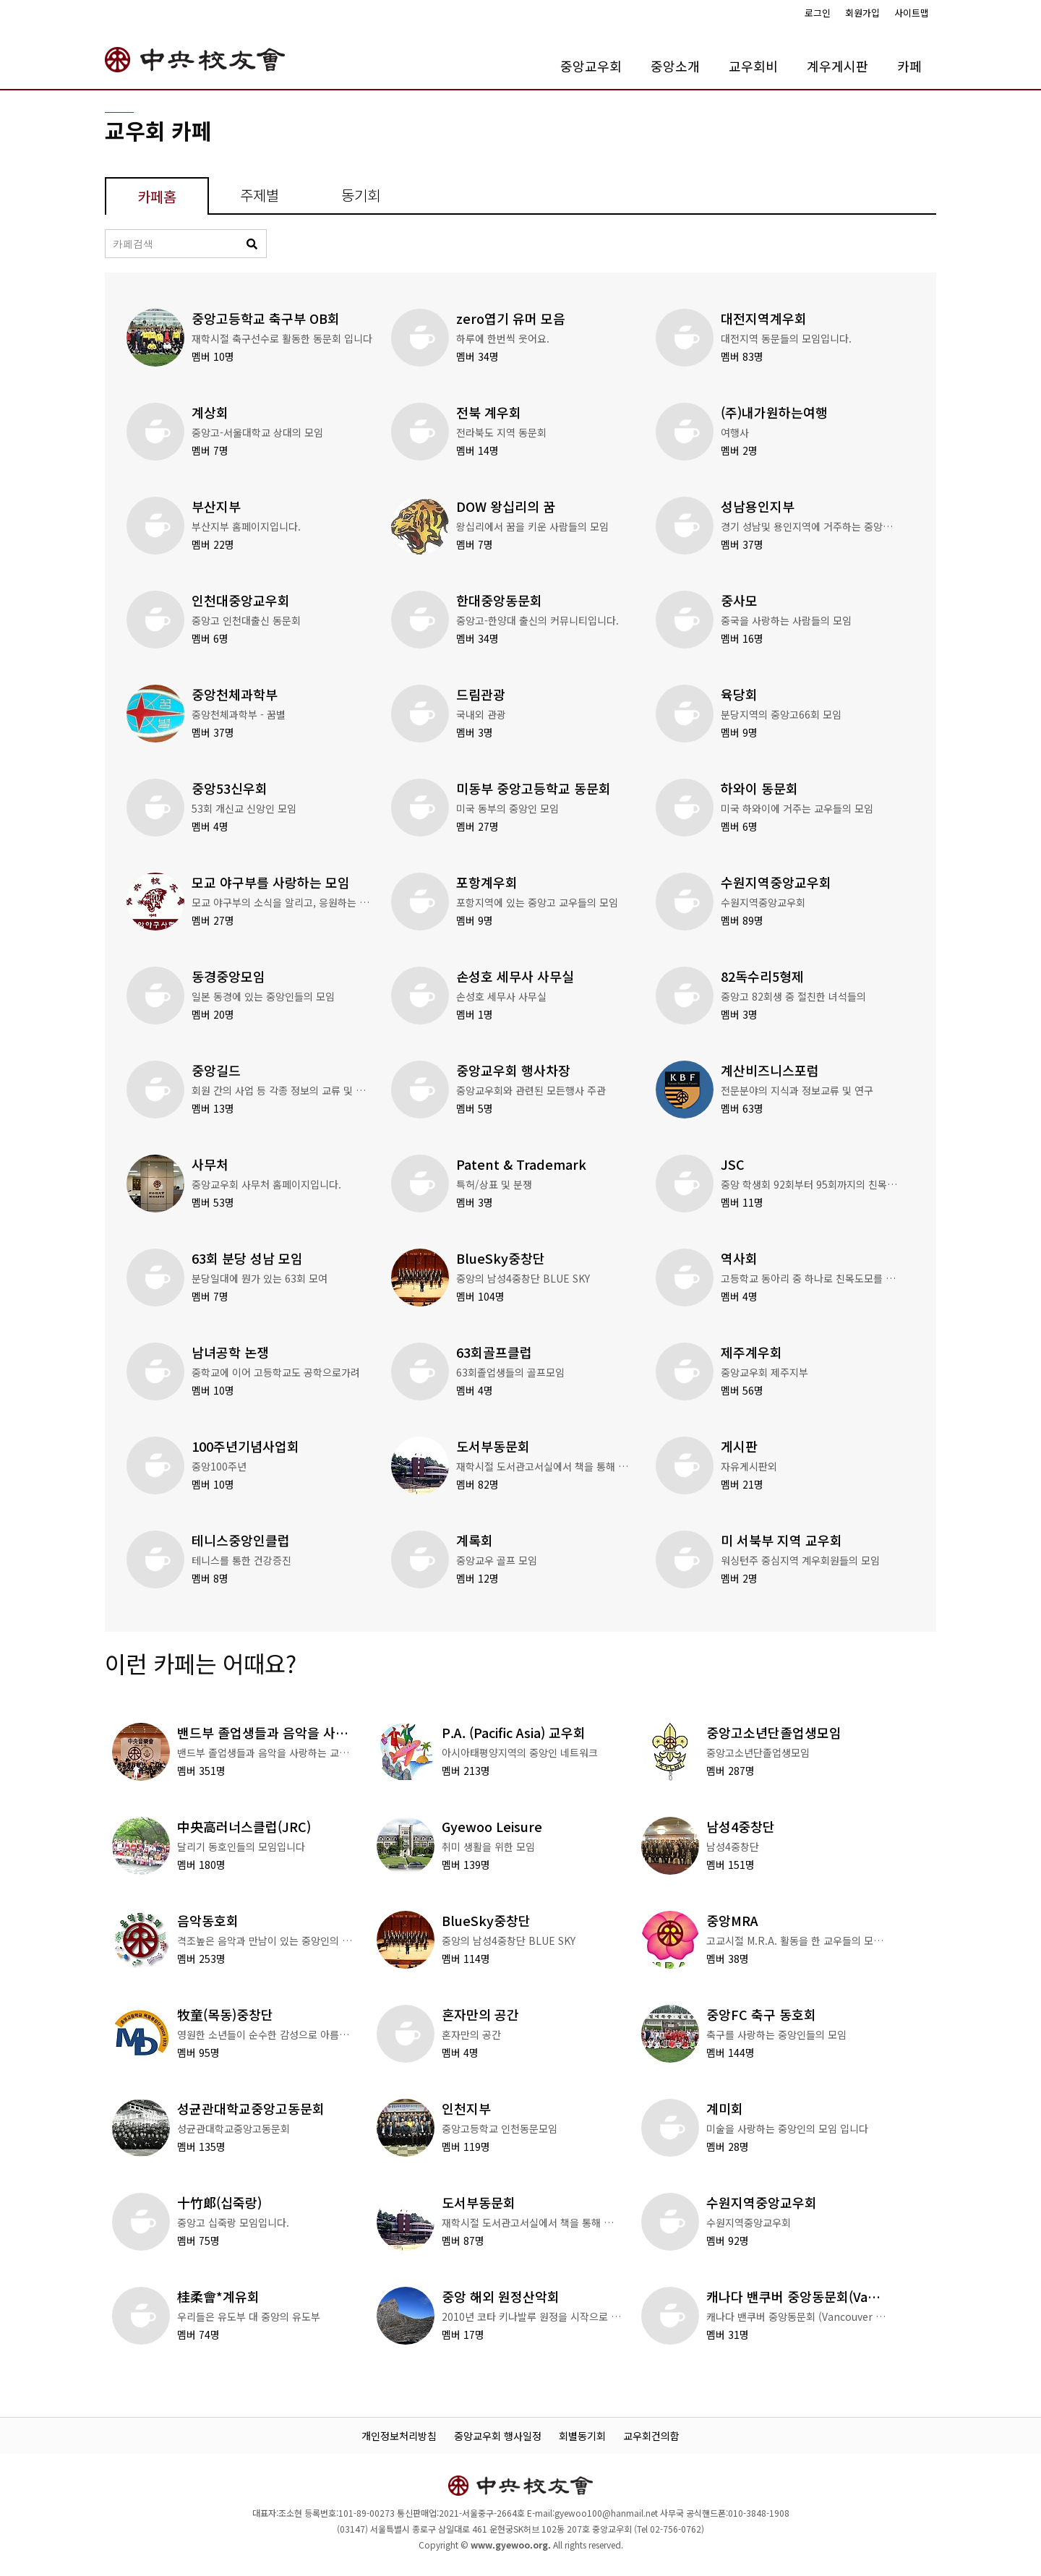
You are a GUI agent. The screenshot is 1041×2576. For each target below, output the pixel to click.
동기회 (360, 194)
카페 (909, 65)
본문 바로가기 (0, 0)
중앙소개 (675, 65)
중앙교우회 (591, 65)
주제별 (259, 194)
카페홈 (156, 196)
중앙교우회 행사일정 (497, 2436)
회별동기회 (582, 2436)
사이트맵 (911, 13)
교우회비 (753, 65)
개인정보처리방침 (399, 2436)
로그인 (818, 13)
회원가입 (862, 13)
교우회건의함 (651, 2436)
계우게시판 (837, 65)
